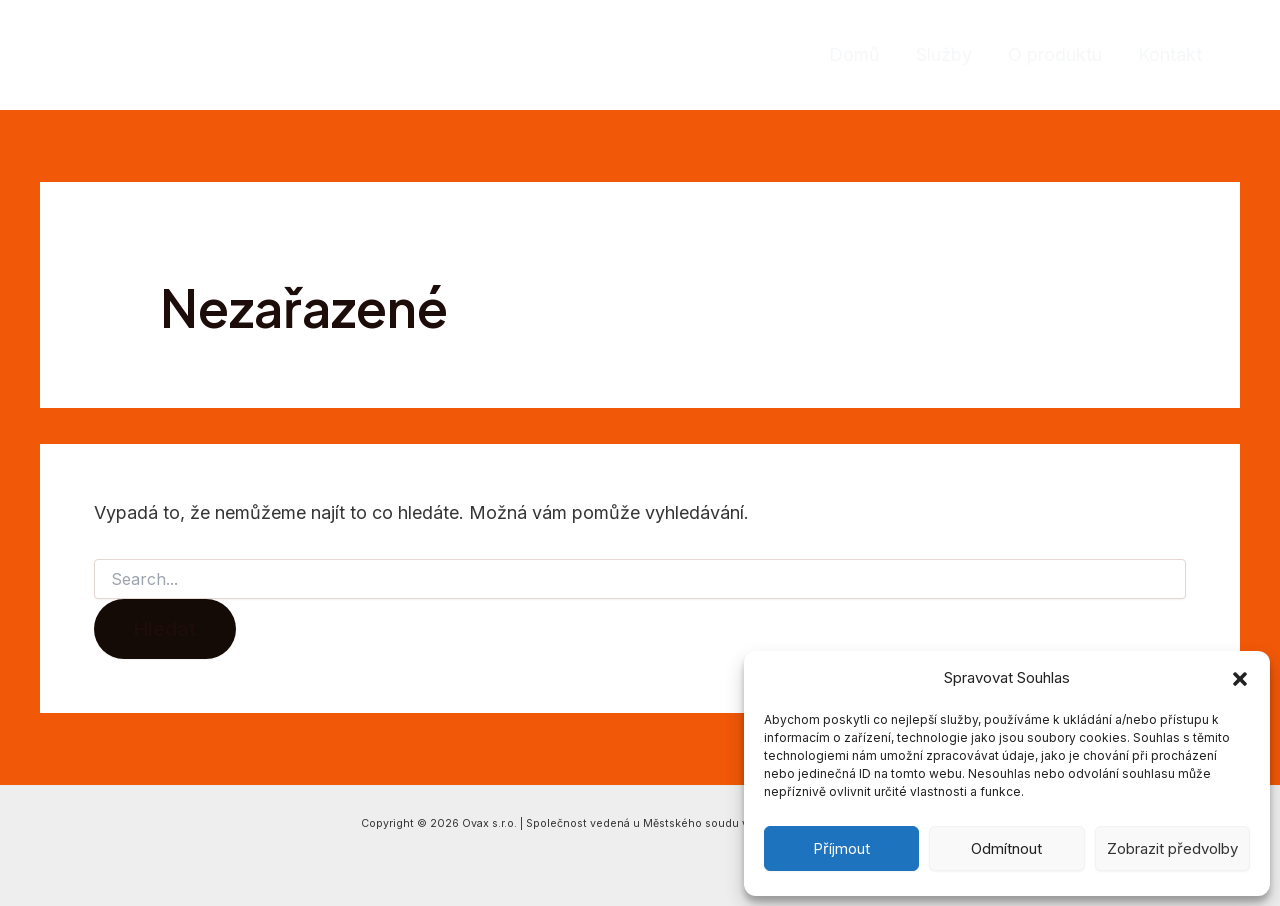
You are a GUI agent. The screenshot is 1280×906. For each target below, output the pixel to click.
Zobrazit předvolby (1172, 848)
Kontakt (1170, 54)
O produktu (1055, 54)
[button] (1240, 679)
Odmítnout (1006, 848)
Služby (944, 54)
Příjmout (841, 848)
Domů (854, 54)
